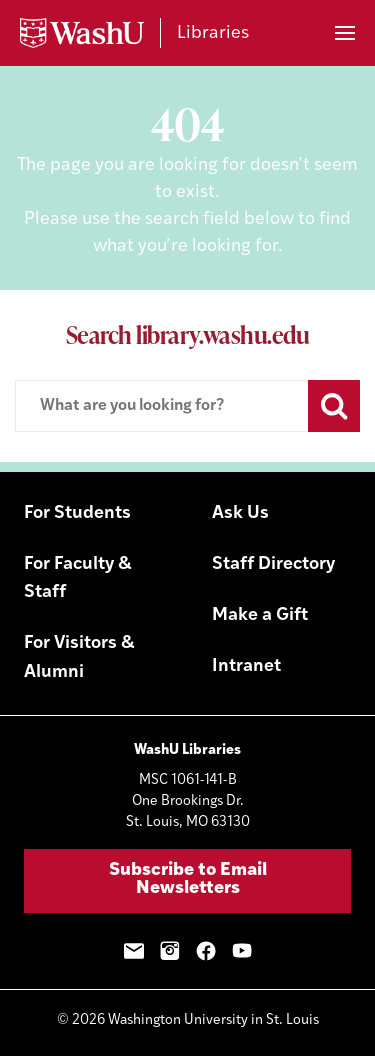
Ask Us (240, 513)
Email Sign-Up (134, 951)
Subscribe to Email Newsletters (188, 879)
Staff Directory (273, 564)
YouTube (242, 951)
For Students (77, 513)
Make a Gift (260, 615)
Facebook (206, 951)
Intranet (246, 666)
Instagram (170, 951)
